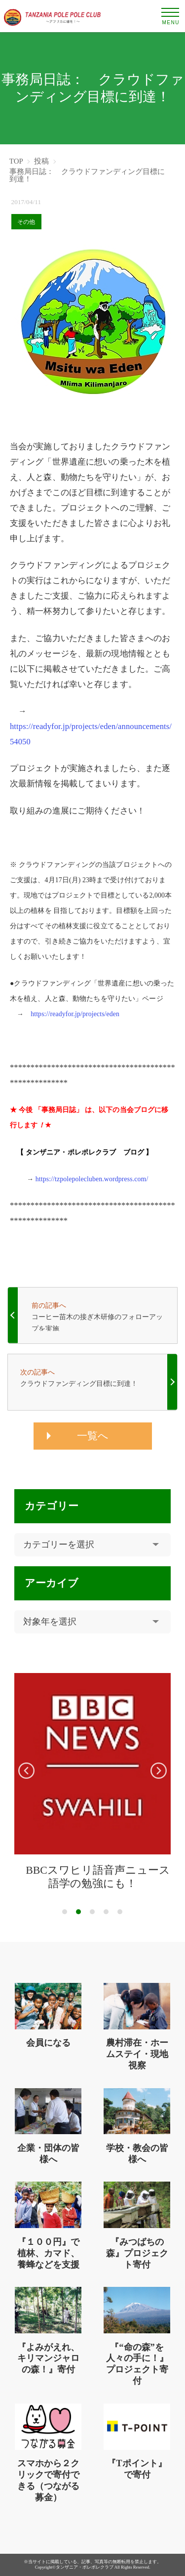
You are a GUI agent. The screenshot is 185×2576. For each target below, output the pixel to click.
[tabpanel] (92, 1781)
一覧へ (93, 1436)
